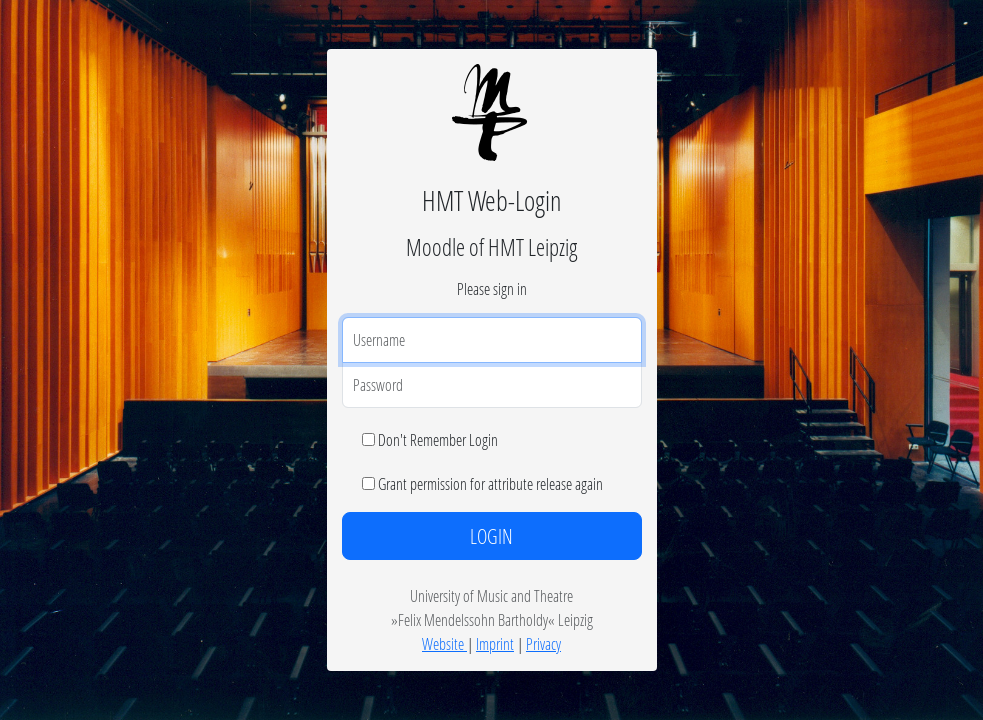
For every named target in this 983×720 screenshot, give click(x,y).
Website (444, 643)
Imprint (495, 643)
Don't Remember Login (438, 439)
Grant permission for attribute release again (490, 483)
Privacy (543, 643)
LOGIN (491, 536)
